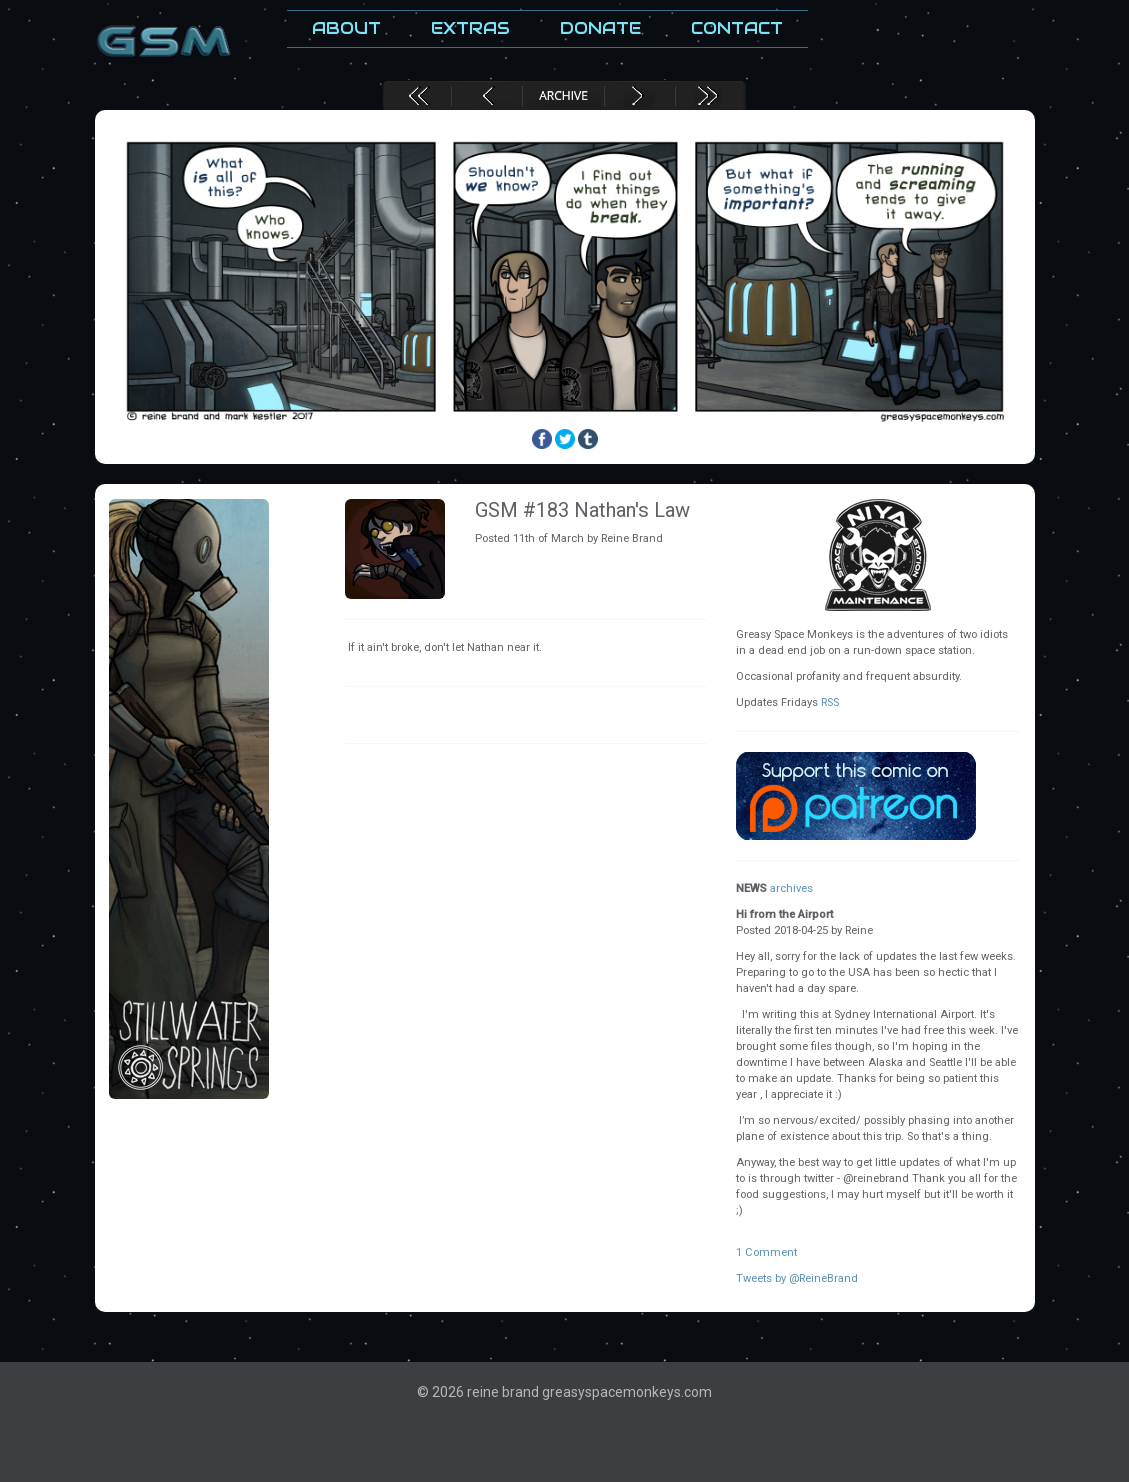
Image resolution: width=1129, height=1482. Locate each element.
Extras (470, 28)
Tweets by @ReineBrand (797, 1278)
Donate (600, 28)
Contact (737, 28)
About (346, 28)
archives (791, 888)
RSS (830, 702)
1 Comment (766, 1252)
